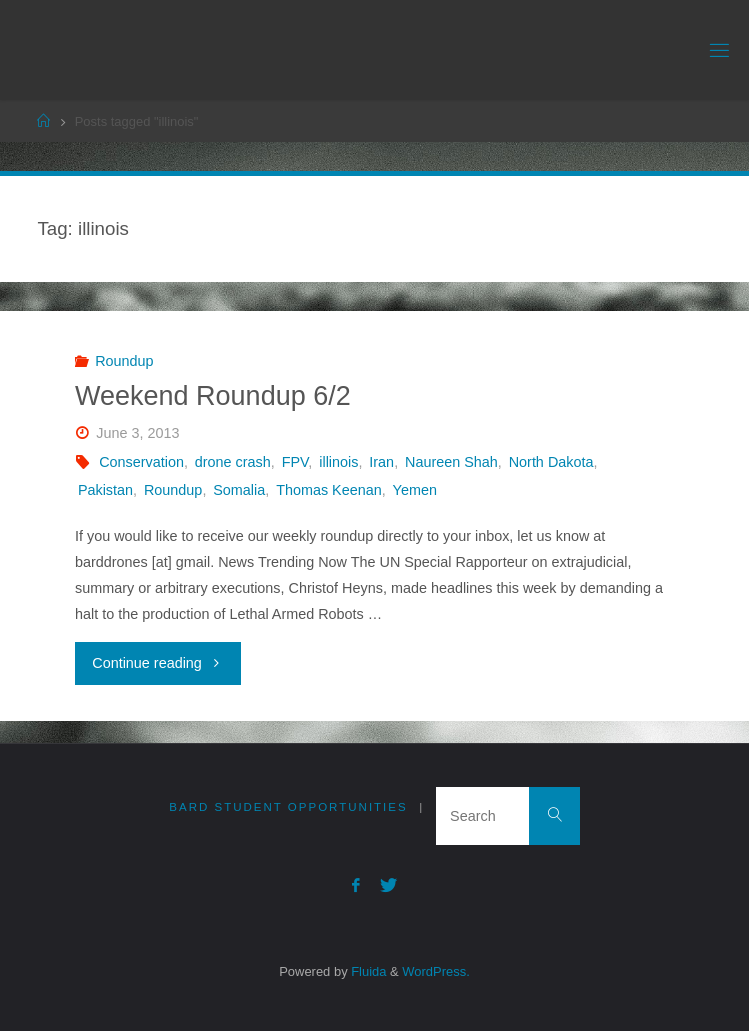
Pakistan (105, 490)
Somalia (239, 490)
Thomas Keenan (329, 490)
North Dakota (551, 462)
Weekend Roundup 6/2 (213, 396)
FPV (295, 462)
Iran (381, 462)
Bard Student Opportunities (288, 807)
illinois (338, 462)
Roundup (124, 361)
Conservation (141, 462)
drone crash (233, 462)
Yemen (415, 490)
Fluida (367, 971)
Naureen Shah (451, 462)
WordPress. (435, 971)
